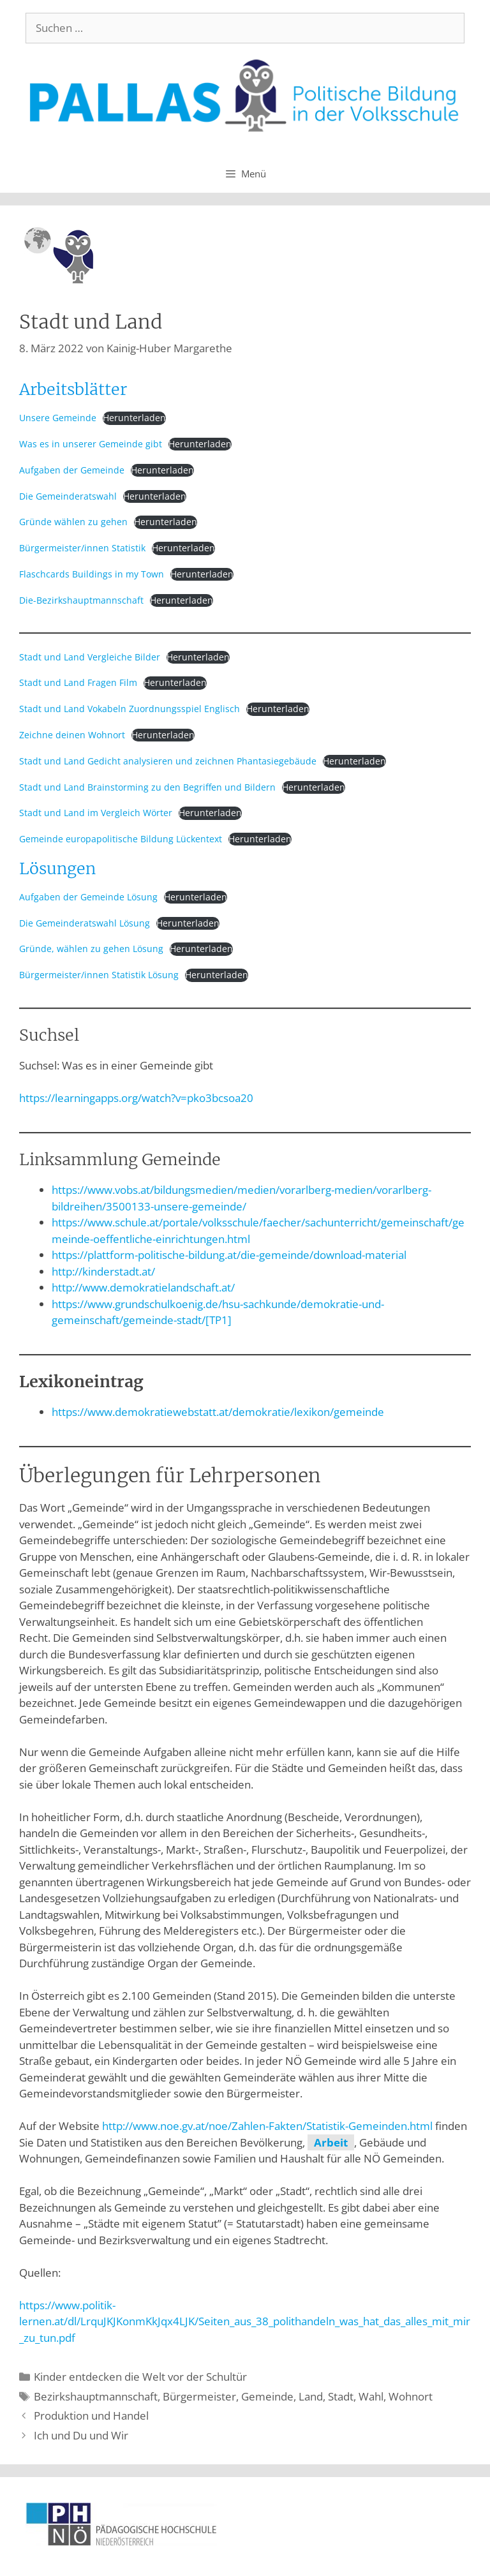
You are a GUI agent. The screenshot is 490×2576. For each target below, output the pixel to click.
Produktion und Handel (91, 2415)
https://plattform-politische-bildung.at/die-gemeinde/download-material (229, 1254)
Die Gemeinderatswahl (68, 496)
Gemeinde (267, 2396)
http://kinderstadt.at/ (103, 1271)
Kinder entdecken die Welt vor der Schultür (140, 2376)
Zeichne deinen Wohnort (72, 735)
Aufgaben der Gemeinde (71, 470)
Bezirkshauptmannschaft (96, 2396)
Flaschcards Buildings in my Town (91, 574)
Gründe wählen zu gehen (73, 522)
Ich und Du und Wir (81, 2435)
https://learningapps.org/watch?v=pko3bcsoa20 (136, 1098)
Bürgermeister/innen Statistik (82, 548)
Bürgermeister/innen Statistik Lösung (99, 975)
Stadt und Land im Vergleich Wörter (95, 813)
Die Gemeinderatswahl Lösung (84, 923)
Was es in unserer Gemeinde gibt (90, 444)
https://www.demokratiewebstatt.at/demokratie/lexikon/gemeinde (218, 1411)
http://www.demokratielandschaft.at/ (143, 1287)
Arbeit (331, 2142)
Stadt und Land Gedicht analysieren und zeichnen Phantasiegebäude (167, 761)
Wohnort (411, 2396)
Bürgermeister (199, 2396)
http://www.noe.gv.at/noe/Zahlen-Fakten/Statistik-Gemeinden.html (267, 2125)
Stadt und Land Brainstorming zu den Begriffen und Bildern (147, 787)
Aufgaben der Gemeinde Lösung (88, 897)
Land (311, 2396)
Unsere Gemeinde (57, 418)
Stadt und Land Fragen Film (78, 682)
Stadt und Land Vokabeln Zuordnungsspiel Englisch (129, 709)
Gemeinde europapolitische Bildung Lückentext (120, 839)
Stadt (340, 2396)
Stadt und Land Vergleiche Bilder (89, 657)
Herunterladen (134, 418)
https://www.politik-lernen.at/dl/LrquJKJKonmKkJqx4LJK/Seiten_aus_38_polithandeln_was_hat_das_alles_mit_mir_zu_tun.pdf (244, 2321)
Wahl (371, 2396)
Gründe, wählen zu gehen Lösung (91, 948)
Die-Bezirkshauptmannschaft (81, 600)
